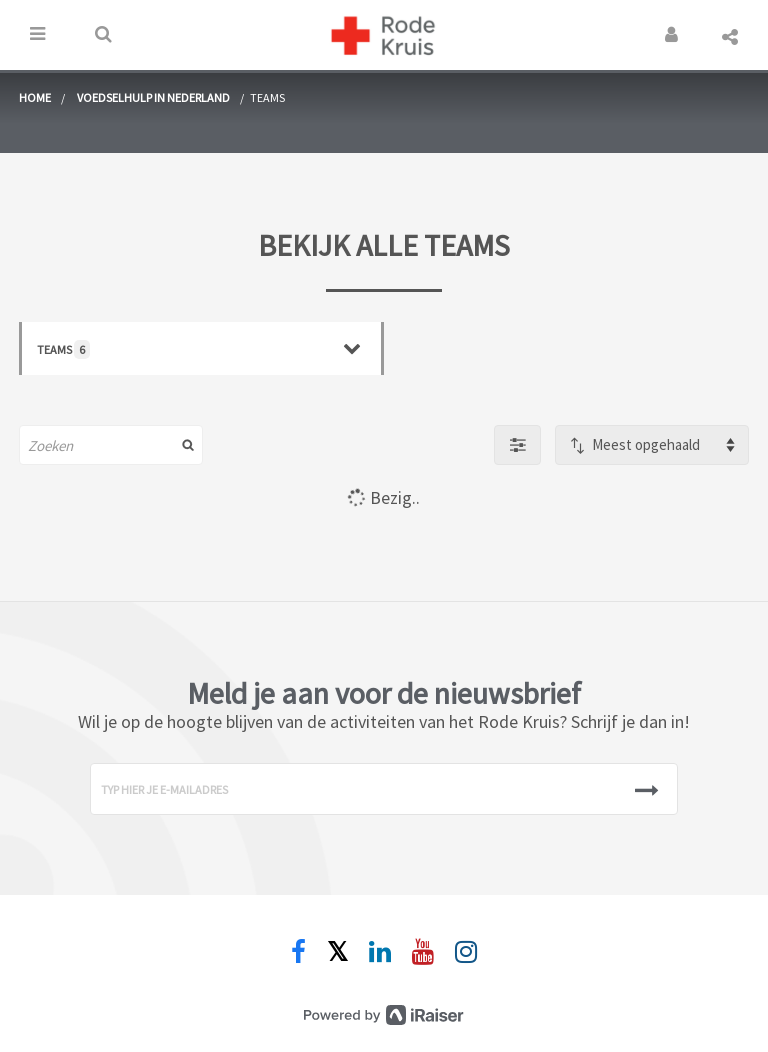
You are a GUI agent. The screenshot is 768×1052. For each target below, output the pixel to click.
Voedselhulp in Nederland (153, 97)
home (35, 97)
